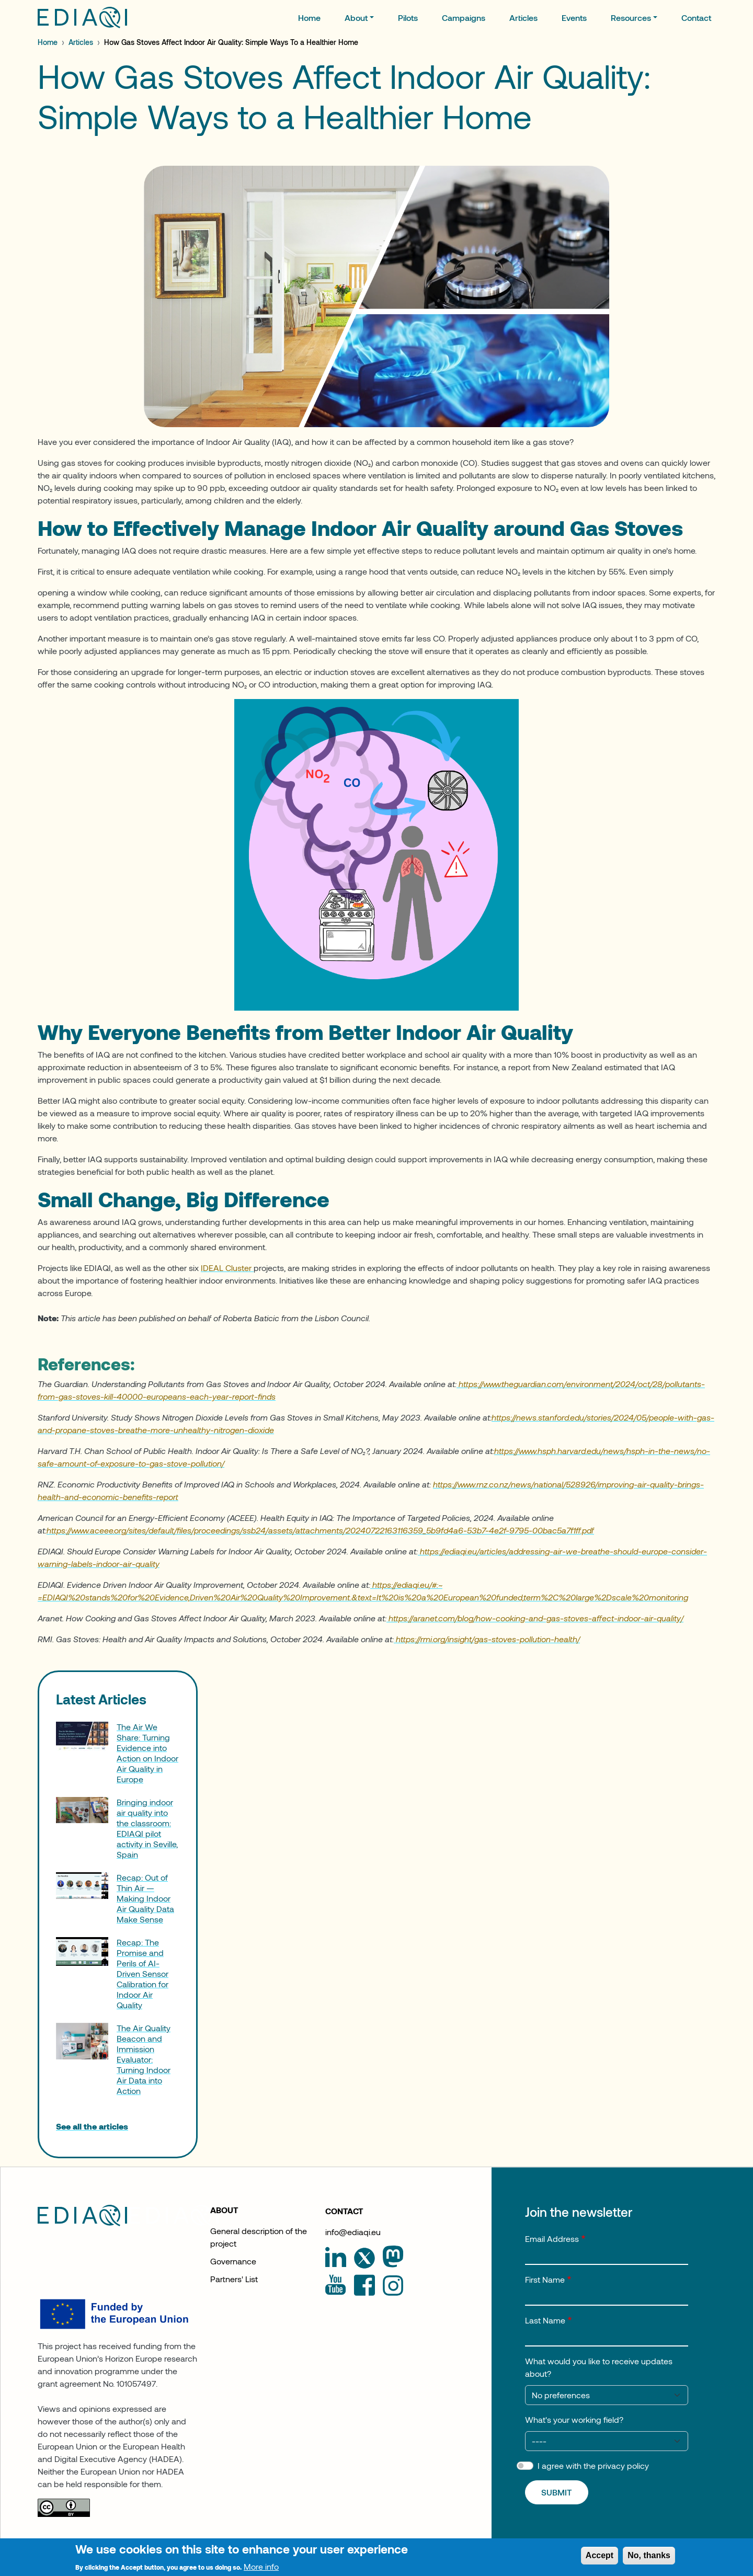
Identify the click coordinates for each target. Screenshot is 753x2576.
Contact (696, 17)
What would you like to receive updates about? (598, 2367)
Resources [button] (631, 17)
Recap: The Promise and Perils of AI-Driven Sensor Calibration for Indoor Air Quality (142, 1973)
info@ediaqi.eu (353, 2232)
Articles (523, 17)
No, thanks (649, 2559)
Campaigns (463, 17)
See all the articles (92, 2126)
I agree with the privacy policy (593, 2465)
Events (574, 17)
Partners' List (234, 2279)
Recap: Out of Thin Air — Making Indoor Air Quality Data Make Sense (145, 1898)
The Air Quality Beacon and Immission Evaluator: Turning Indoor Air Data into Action (143, 2059)
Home (309, 17)
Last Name (545, 2320)
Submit (556, 2492)
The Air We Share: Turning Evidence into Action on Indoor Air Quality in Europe (147, 1753)
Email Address (552, 2238)
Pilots (408, 17)
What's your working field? (574, 2419)
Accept (599, 2559)
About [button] (356, 17)
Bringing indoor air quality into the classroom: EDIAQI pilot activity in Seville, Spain (147, 1828)
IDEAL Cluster (227, 1268)
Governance (233, 2261)
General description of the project (258, 2237)
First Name (545, 2279)
